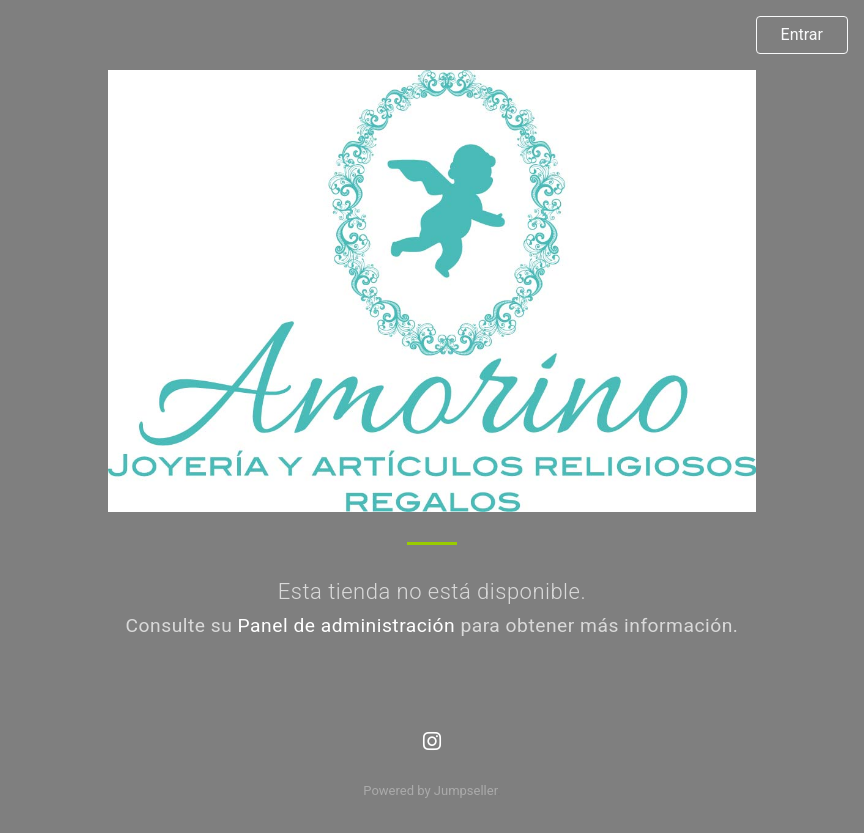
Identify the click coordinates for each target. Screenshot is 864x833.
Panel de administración (347, 625)
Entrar (802, 34)
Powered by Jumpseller (430, 790)
